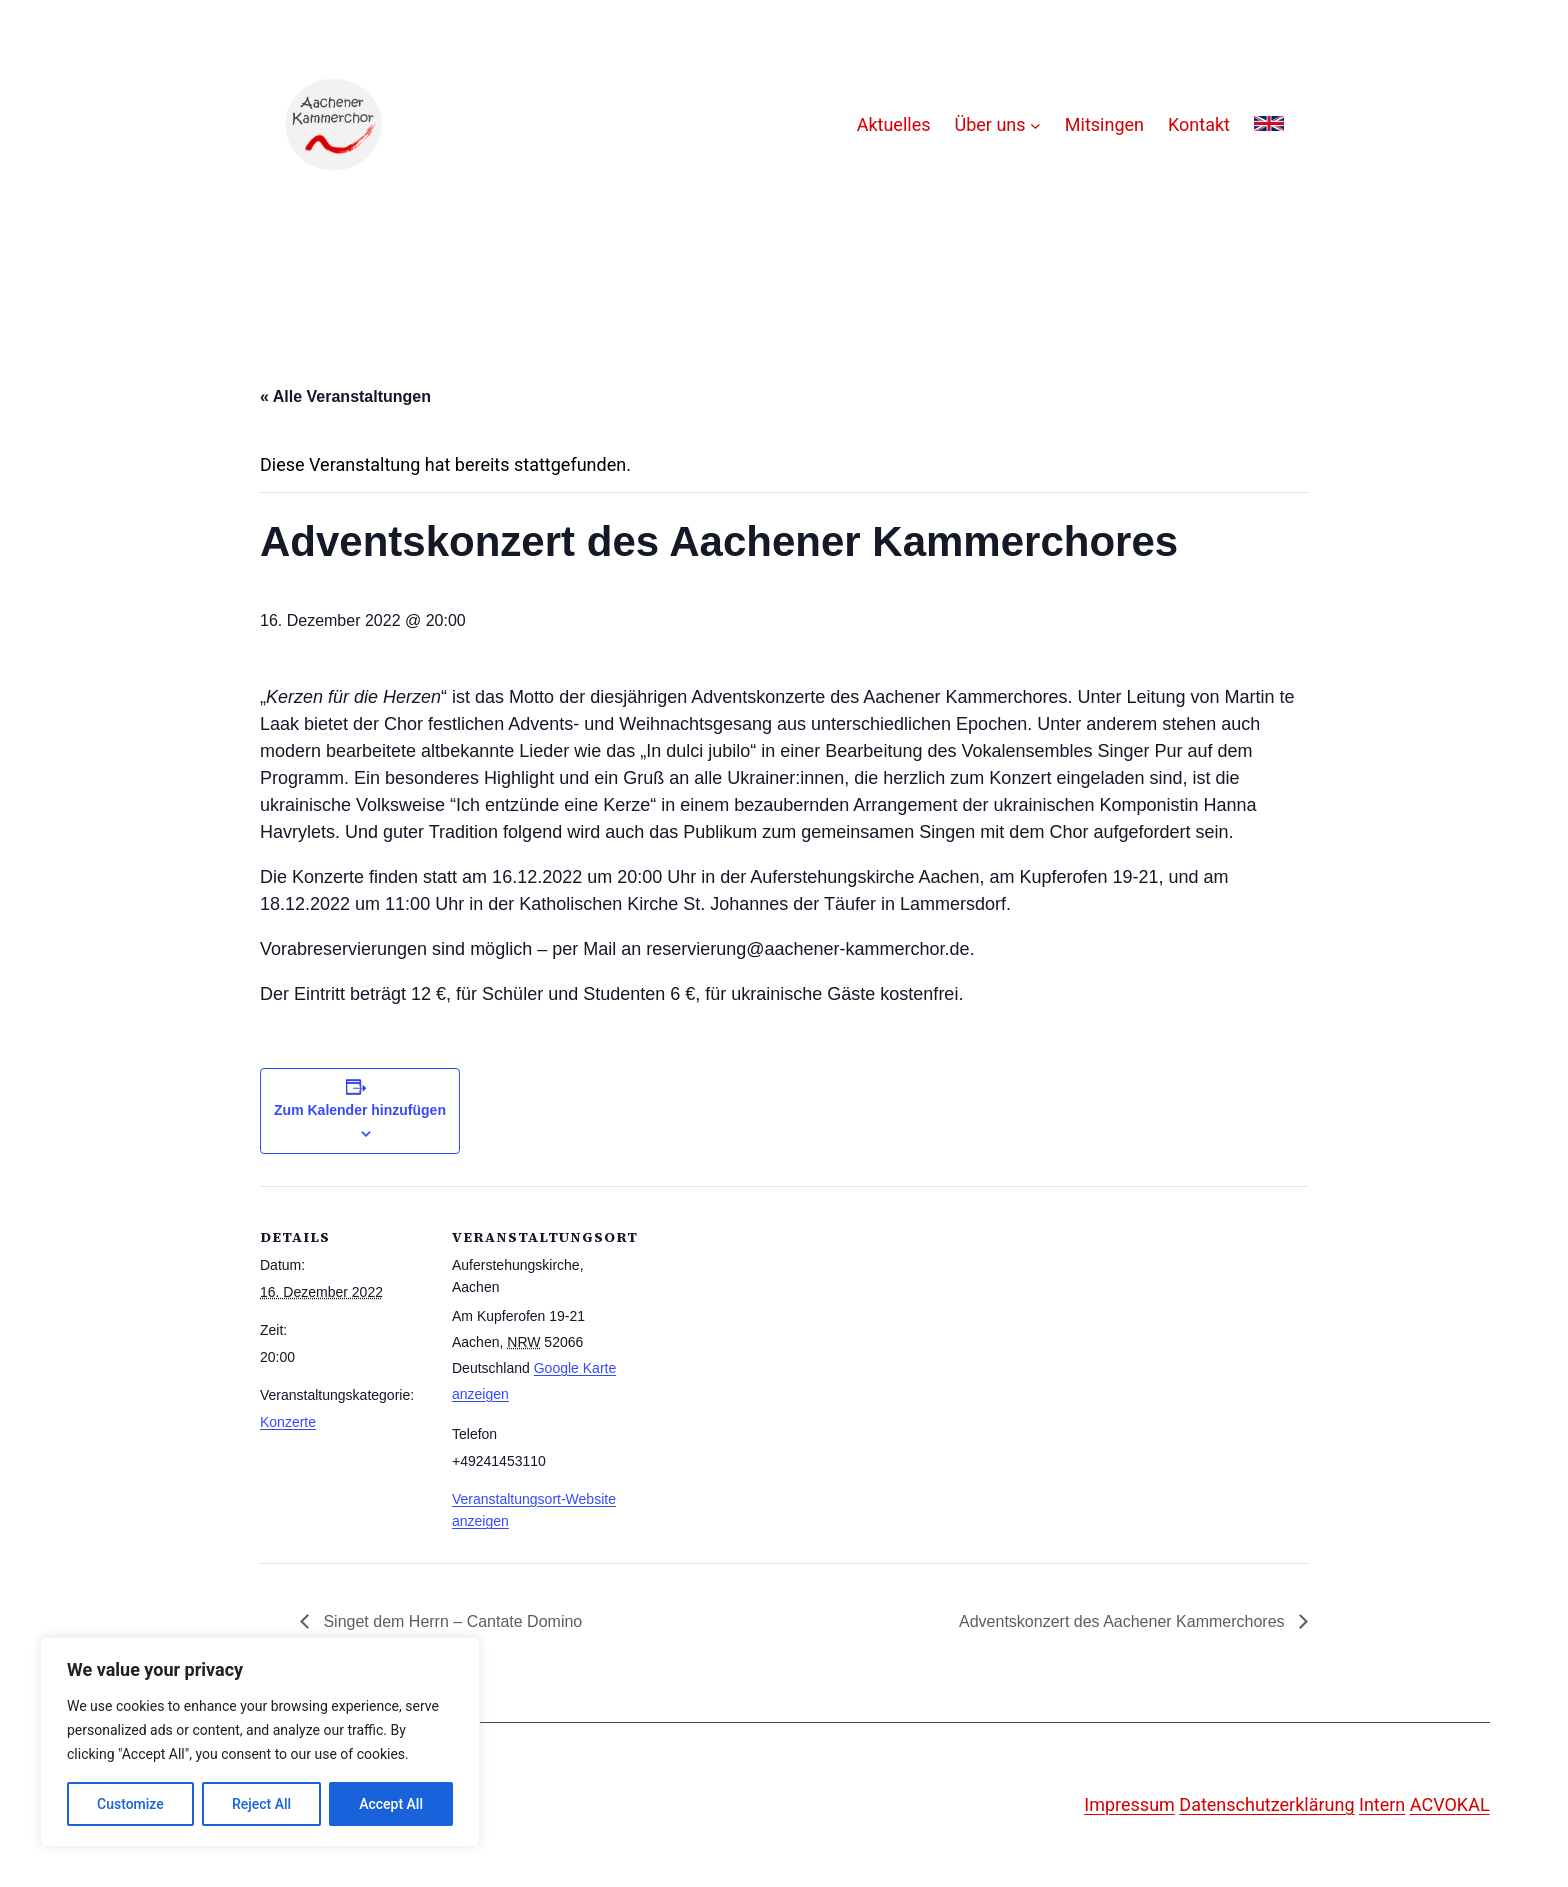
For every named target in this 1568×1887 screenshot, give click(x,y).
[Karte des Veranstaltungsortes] (749, 1324)
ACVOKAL (1450, 1804)
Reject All (261, 1804)
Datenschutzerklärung (1266, 1804)
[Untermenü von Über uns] (1035, 125)
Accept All (391, 1804)
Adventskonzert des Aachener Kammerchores (1124, 1621)
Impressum (1129, 1804)
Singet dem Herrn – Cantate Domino (450, 1621)
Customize (130, 1804)
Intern (1382, 1804)
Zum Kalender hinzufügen (360, 1110)
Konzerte (288, 1422)
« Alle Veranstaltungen (345, 396)
